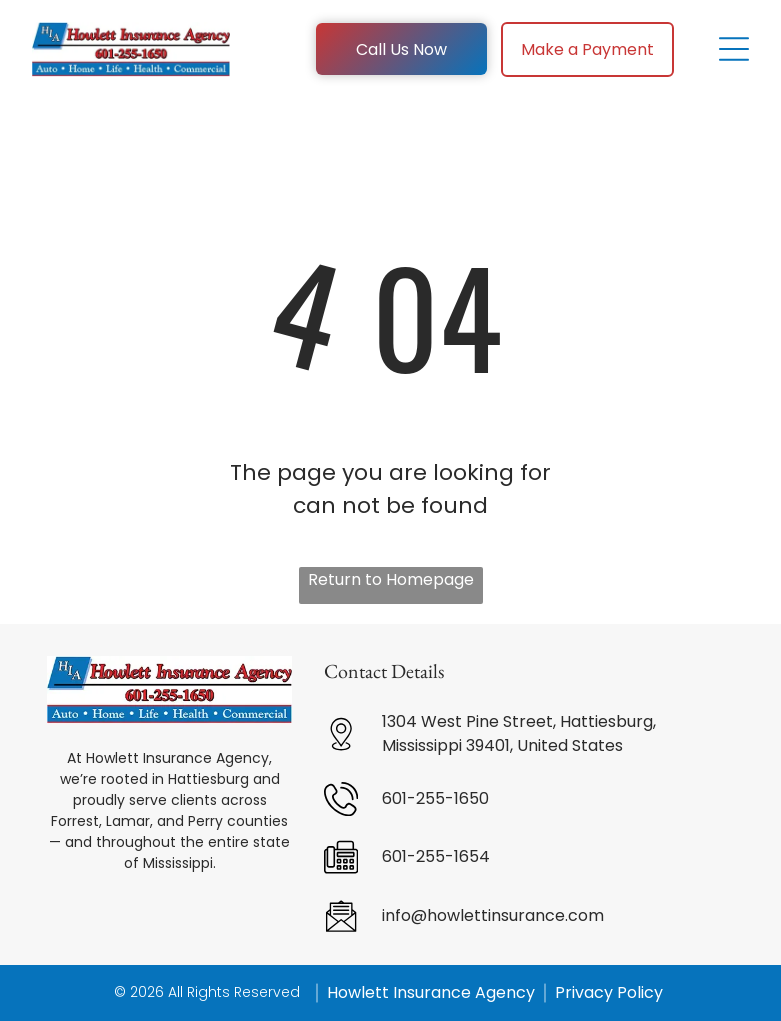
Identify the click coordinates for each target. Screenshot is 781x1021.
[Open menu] (734, 49)
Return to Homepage (391, 579)
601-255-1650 (435, 798)
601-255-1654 (436, 856)
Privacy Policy (609, 992)
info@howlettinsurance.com (493, 915)
